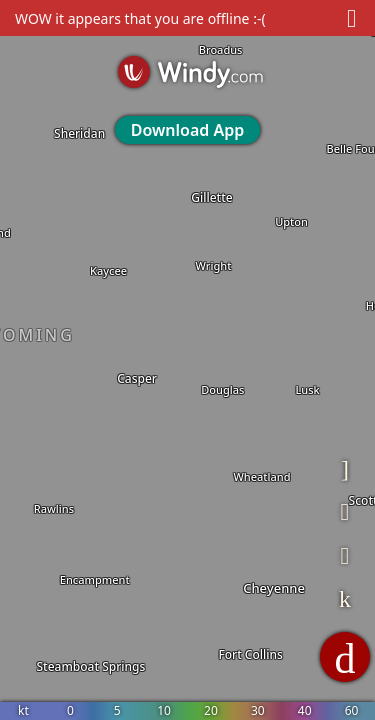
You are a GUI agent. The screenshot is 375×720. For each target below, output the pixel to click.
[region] (187, 360)
